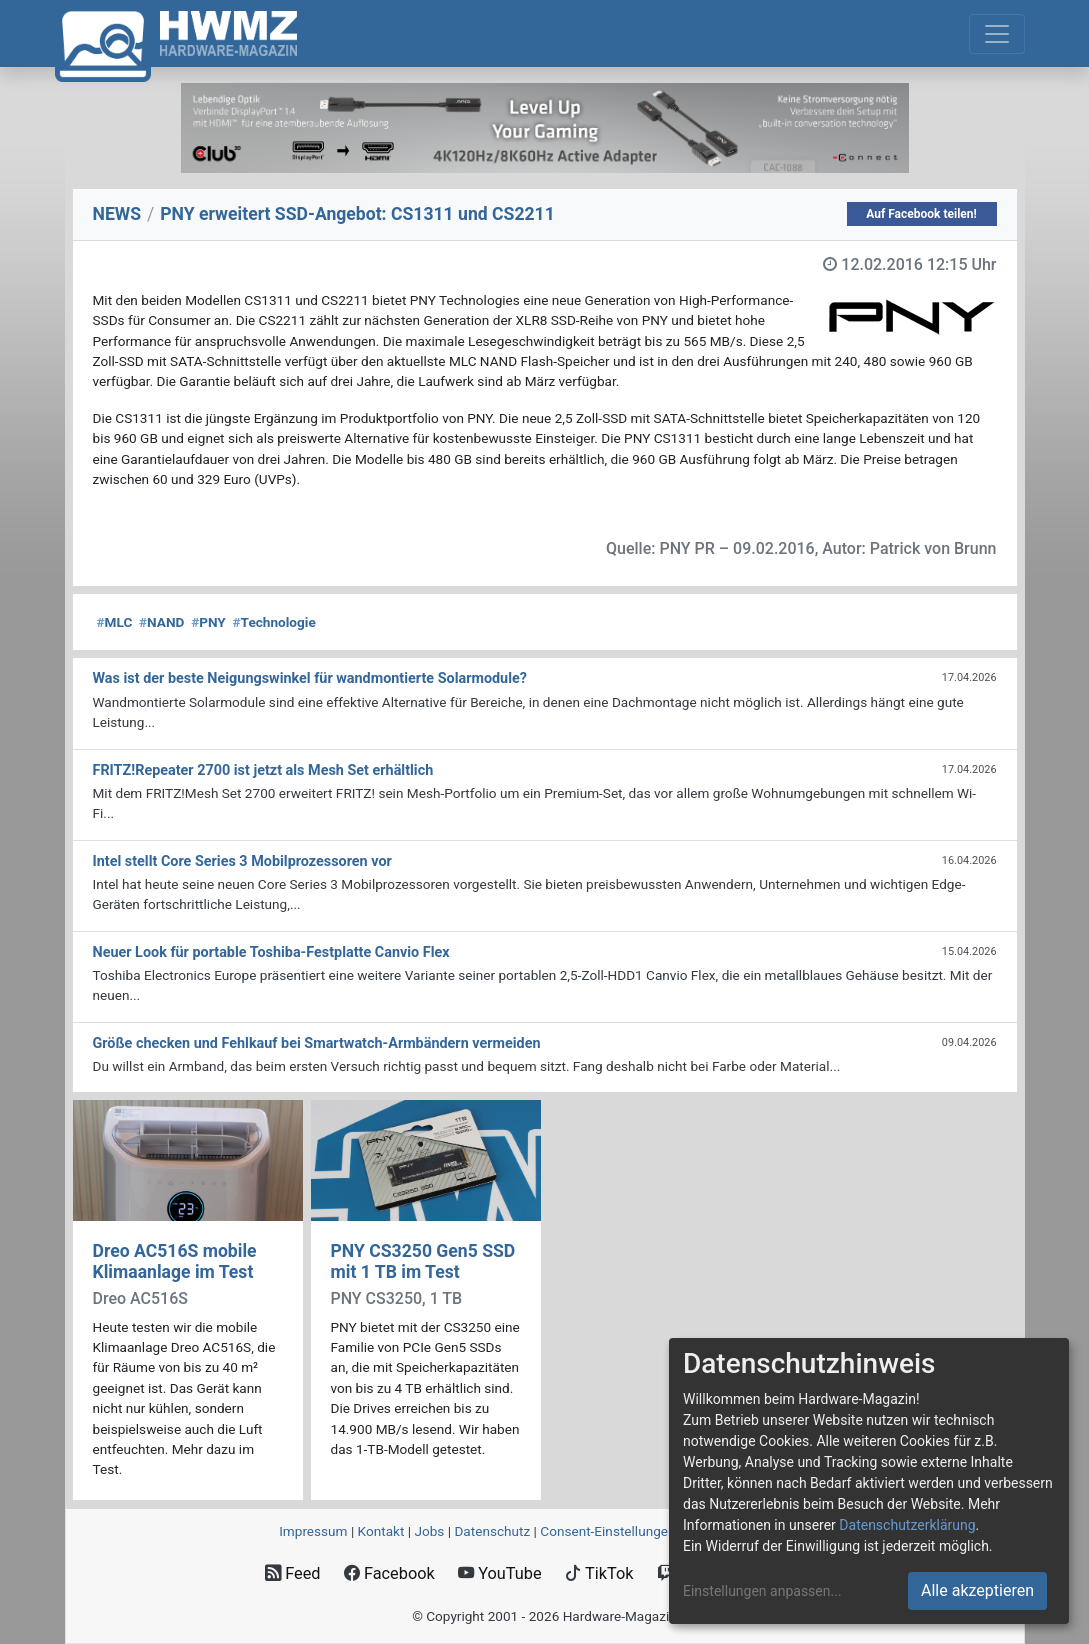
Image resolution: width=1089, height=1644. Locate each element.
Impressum (313, 1531)
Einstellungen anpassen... (762, 1591)
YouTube (499, 1573)
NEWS (117, 214)
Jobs (429, 1531)
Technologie (274, 622)
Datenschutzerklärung (907, 1525)
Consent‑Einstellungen (607, 1531)
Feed (292, 1573)
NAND (161, 622)
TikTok (599, 1573)
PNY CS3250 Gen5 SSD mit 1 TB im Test (423, 1261)
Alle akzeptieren (977, 1590)
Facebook (389, 1573)
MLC (115, 622)
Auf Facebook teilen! (921, 214)
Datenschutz (492, 1531)
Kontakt (381, 1531)
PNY (208, 622)
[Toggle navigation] (997, 34)
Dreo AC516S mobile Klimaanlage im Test (175, 1261)
